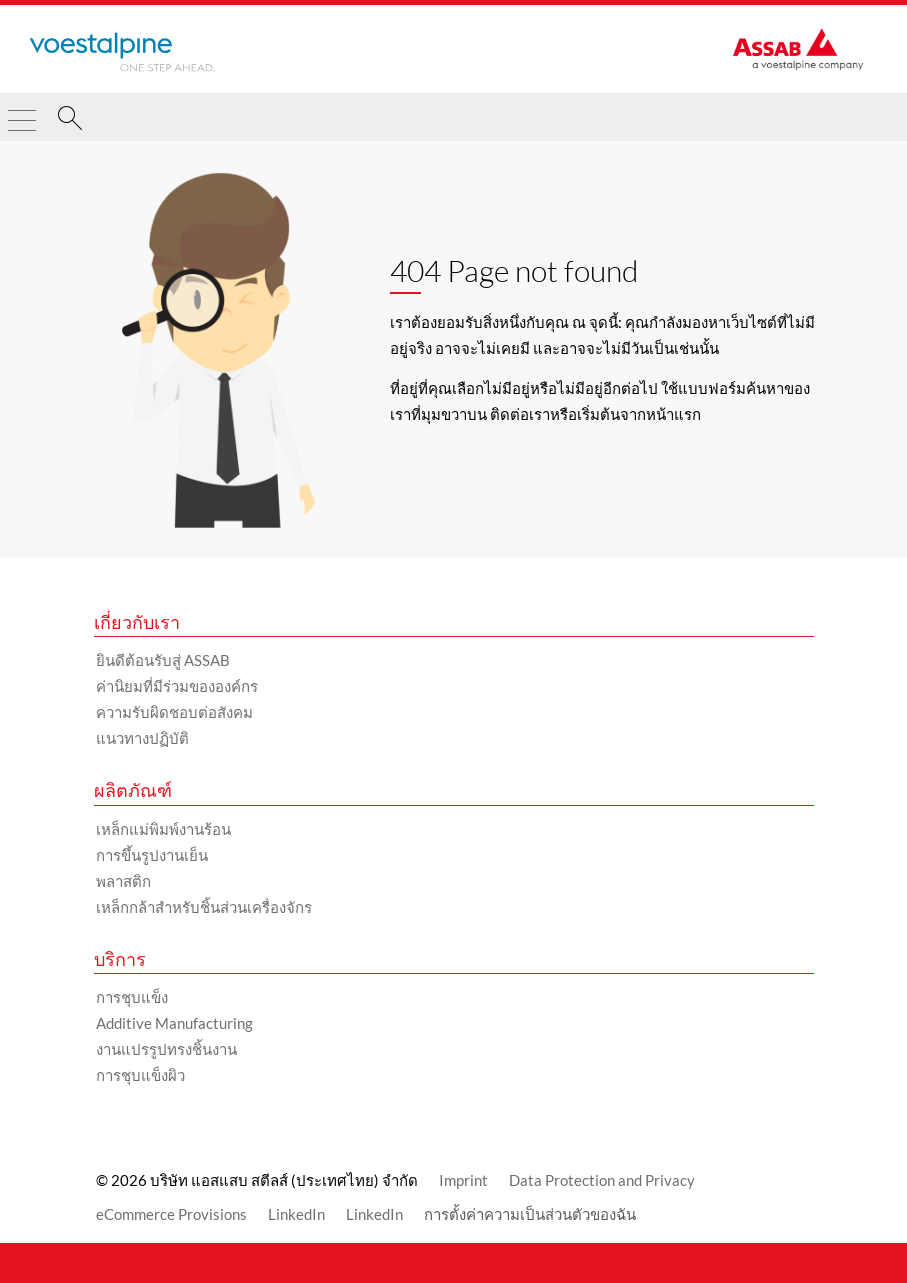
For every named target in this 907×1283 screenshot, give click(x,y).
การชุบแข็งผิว (140, 1075)
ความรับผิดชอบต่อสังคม (174, 712)
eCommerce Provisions (171, 1214)
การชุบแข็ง (132, 997)
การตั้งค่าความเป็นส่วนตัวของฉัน (530, 1214)
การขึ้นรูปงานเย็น (152, 855)
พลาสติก (123, 881)
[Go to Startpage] (122, 52)
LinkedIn (296, 1214)
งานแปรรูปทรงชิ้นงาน (166, 1049)
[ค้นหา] (70, 121)
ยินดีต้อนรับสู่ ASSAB (163, 660)
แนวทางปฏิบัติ (142, 738)
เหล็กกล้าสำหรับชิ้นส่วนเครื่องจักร (204, 907)
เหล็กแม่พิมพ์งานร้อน (163, 829)
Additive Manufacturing (174, 1023)
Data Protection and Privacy (602, 1180)
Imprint (463, 1180)
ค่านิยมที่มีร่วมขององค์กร (177, 686)
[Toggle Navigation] (22, 112)
